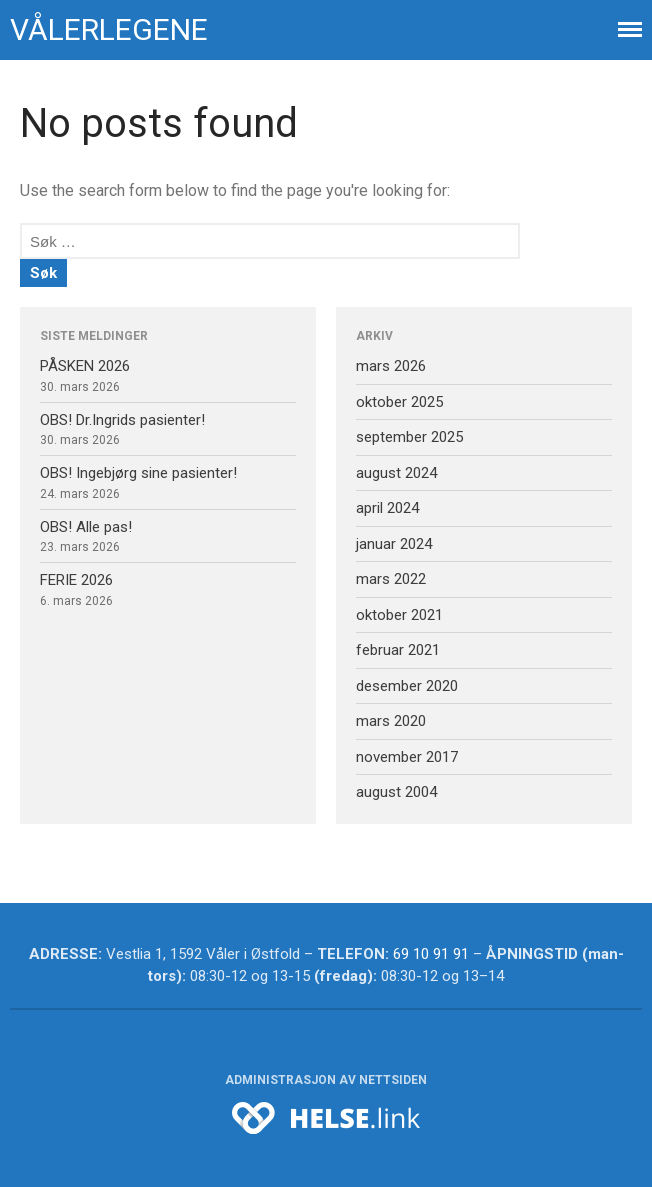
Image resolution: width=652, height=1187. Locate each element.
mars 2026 (391, 366)
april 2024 (387, 508)
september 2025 (409, 437)
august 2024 (396, 473)
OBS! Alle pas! (86, 527)
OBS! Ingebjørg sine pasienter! (138, 473)
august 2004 (396, 792)
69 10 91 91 (431, 954)
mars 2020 (391, 721)
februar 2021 (398, 650)
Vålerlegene (109, 29)
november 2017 (407, 757)
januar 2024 (394, 544)
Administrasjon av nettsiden (326, 1080)
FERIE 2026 (76, 580)
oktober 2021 (399, 615)
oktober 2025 (399, 402)
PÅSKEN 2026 (85, 366)
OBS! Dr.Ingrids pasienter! (122, 420)
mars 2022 (391, 579)
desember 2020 (407, 686)
